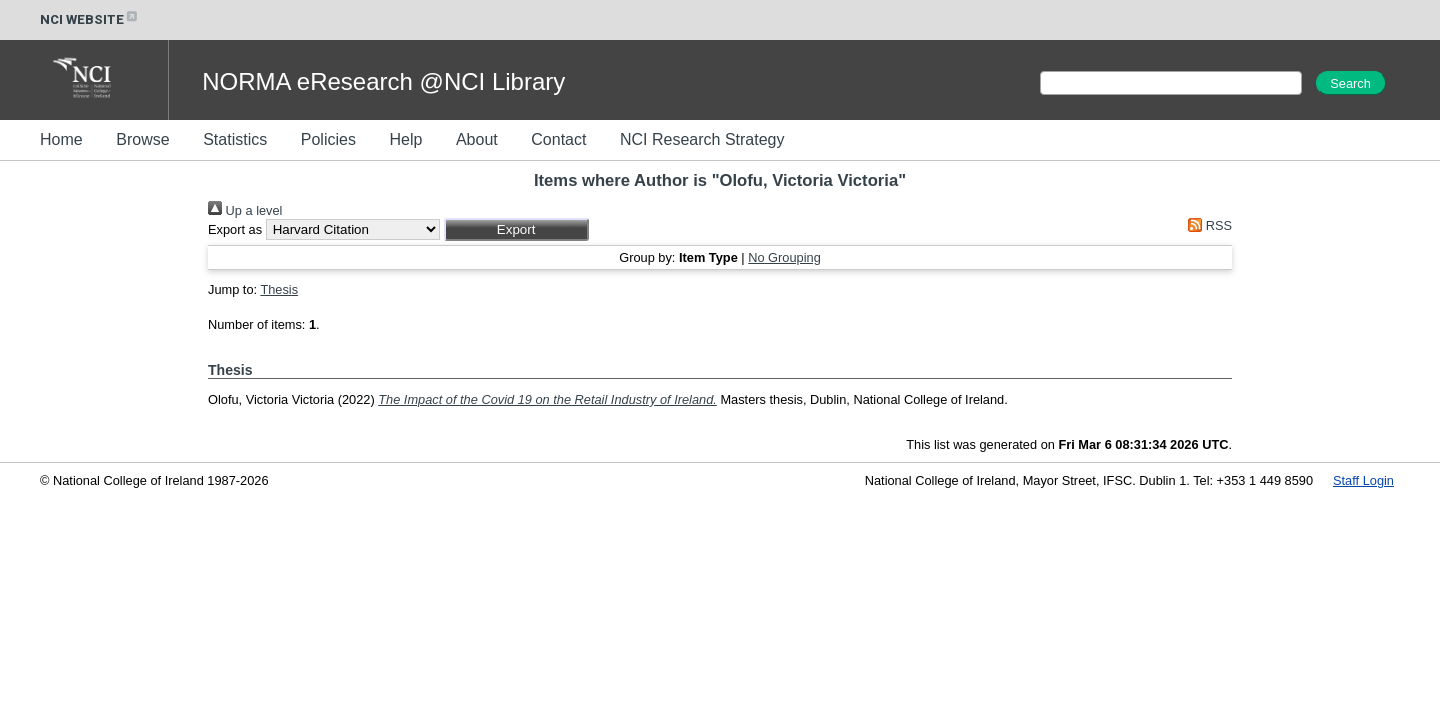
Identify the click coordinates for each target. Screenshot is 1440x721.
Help (405, 139)
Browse (142, 139)
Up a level (245, 210)
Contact (558, 139)
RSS (1207, 225)
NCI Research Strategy (702, 139)
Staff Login (1363, 480)
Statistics (235, 139)
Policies (328, 139)
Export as (235, 229)
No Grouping (784, 257)
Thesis (279, 289)
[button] (516, 229)
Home (61, 139)
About (477, 139)
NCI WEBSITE (90, 19)
